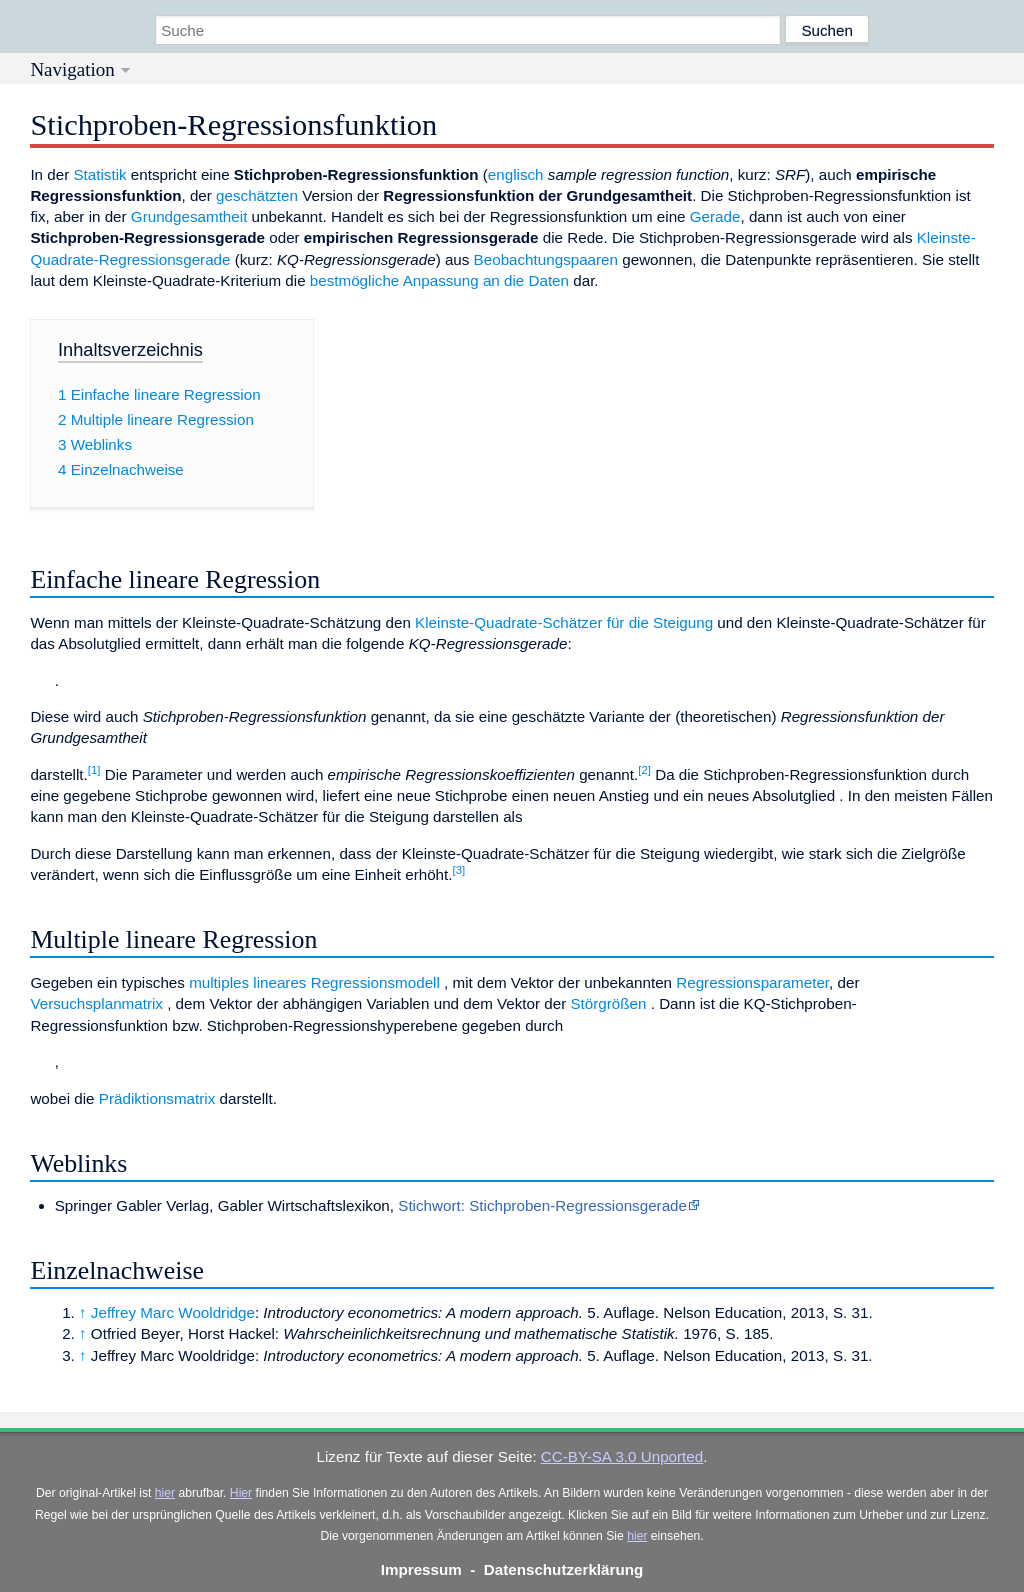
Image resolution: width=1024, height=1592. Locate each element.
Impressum (421, 1569)
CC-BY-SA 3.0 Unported (622, 1456)
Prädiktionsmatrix (157, 1098)
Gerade (715, 216)
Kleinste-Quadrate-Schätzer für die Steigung (564, 622)
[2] (644, 770)
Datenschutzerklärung (564, 1569)
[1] (94, 770)
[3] (459, 870)
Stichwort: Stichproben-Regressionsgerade (542, 1205)
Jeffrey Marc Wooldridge (173, 1312)
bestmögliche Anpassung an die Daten (439, 280)
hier (165, 1493)
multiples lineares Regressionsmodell (314, 982)
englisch (516, 174)
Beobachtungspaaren (546, 259)
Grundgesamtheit (189, 216)
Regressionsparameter (752, 982)
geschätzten (257, 195)
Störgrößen (608, 1003)
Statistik (99, 174)
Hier (241, 1493)
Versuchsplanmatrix (96, 1003)
